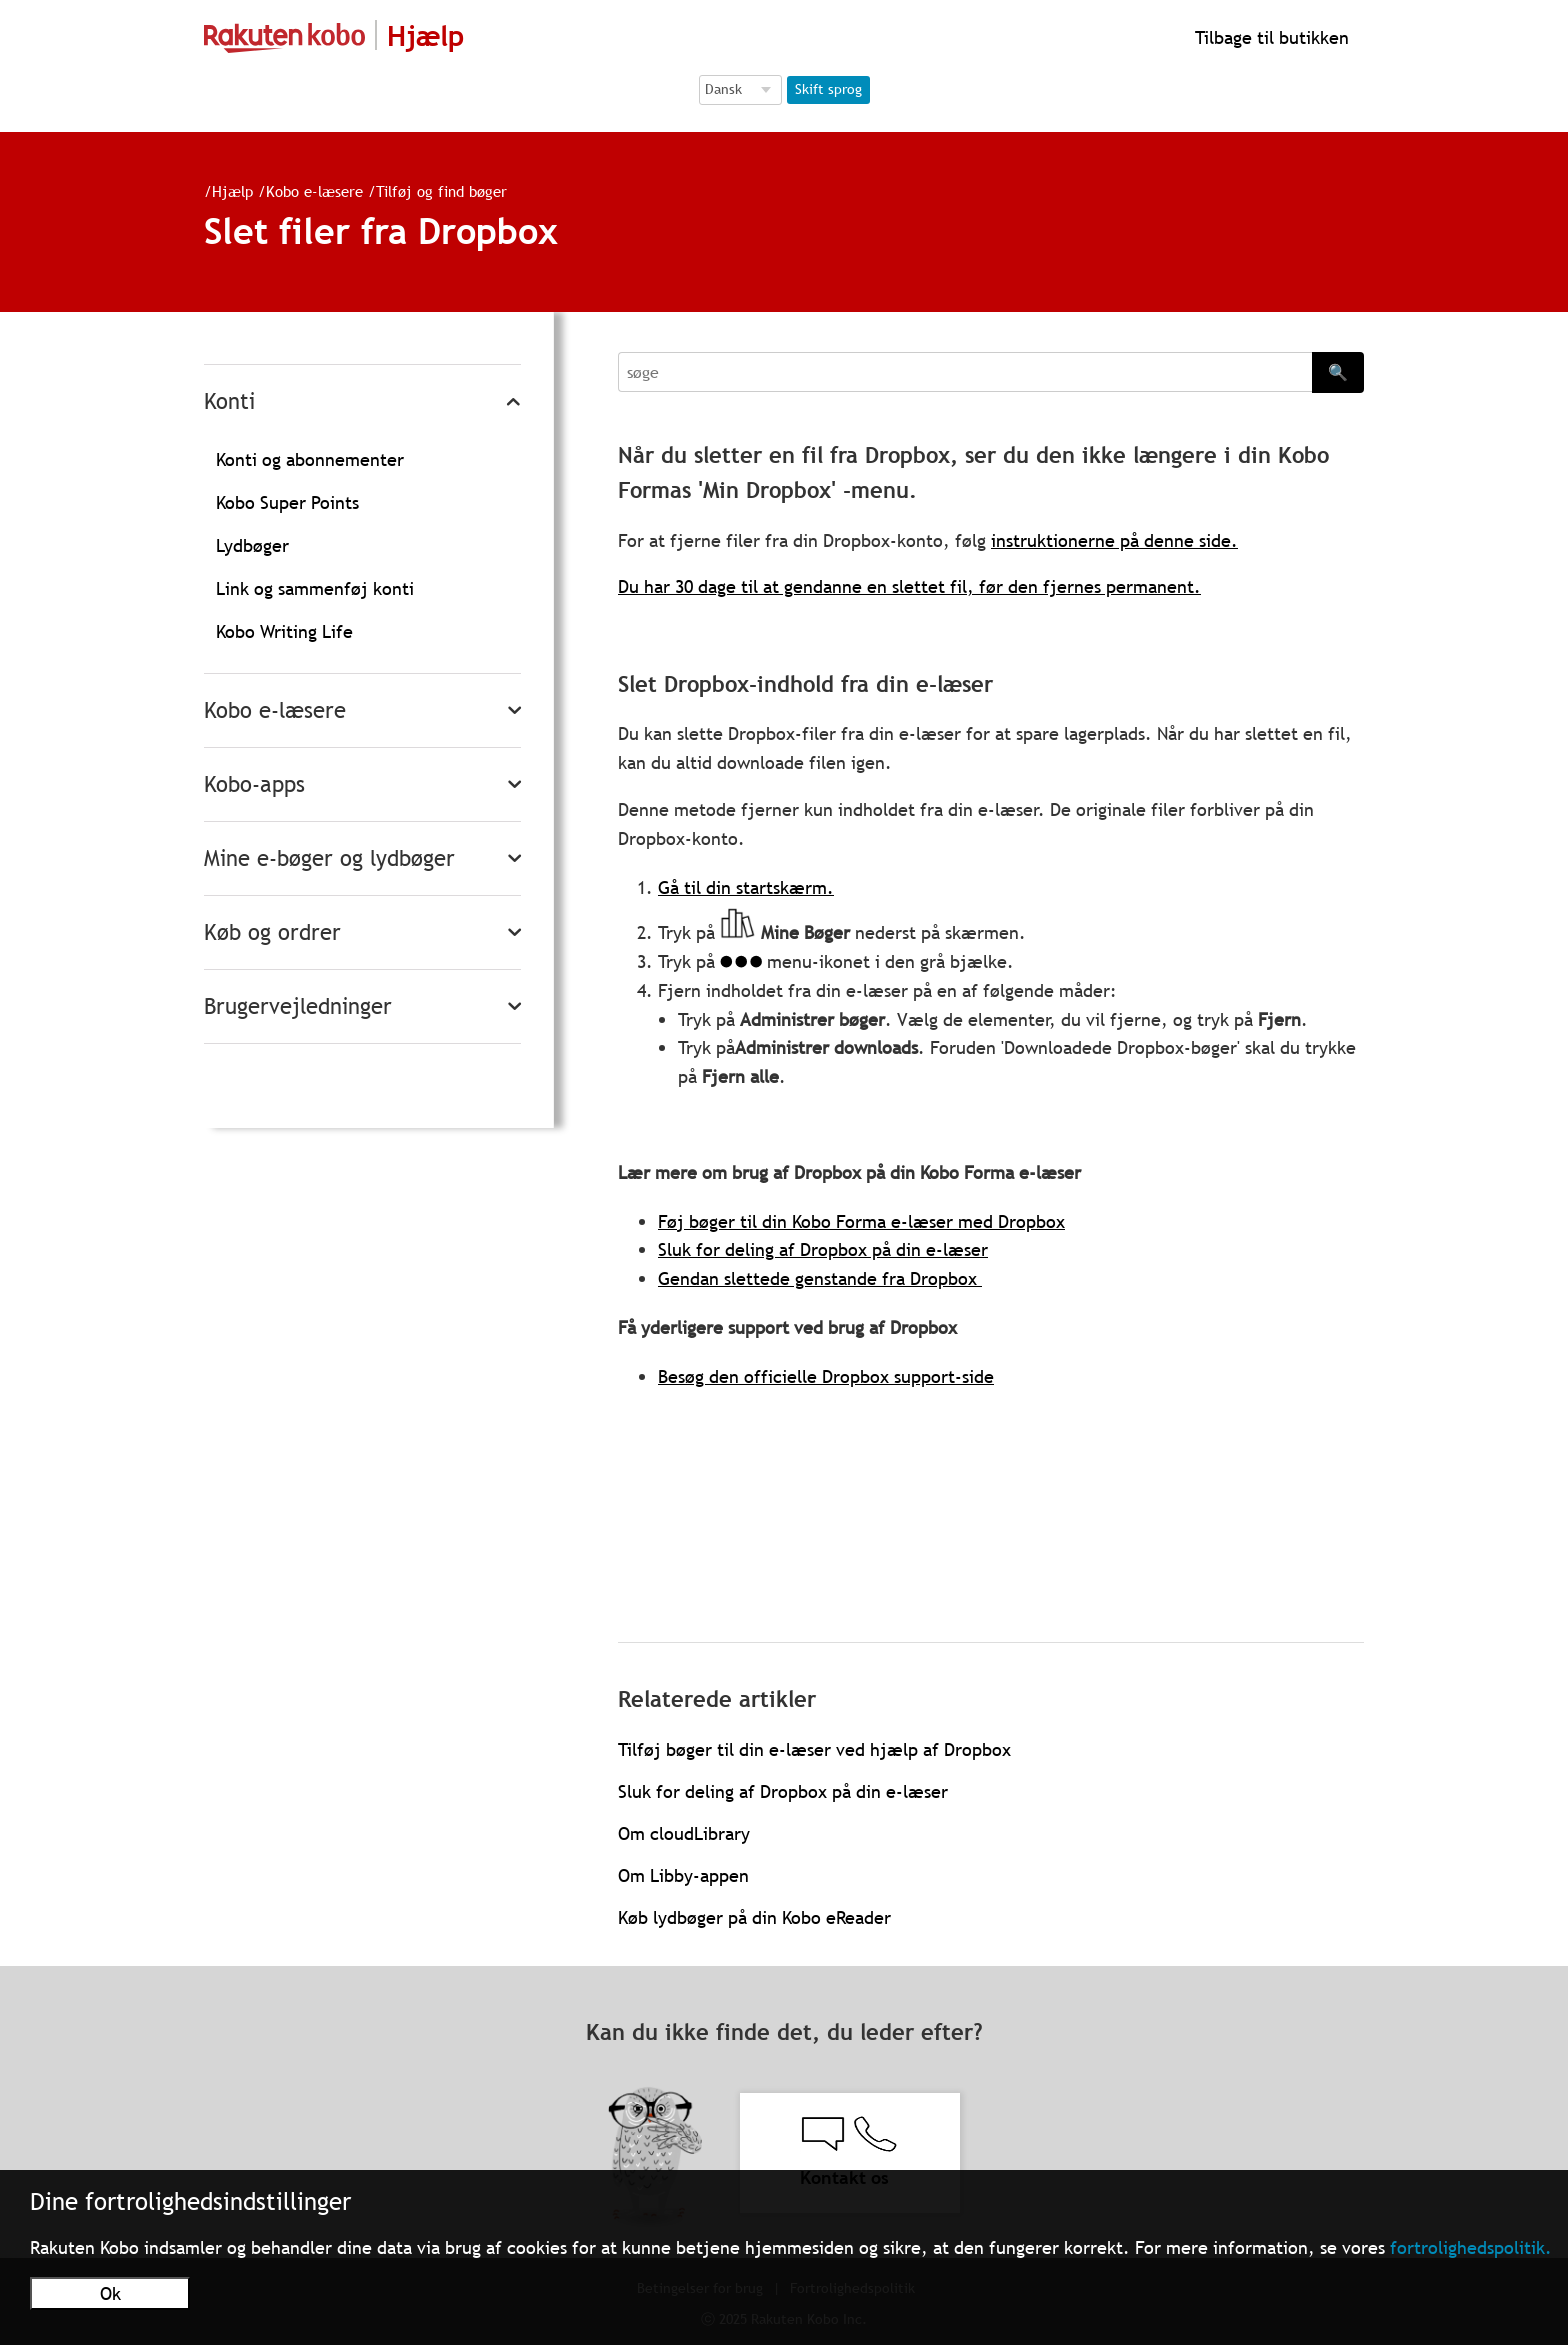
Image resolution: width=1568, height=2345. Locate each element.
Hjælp (224, 191)
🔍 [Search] (1338, 372)
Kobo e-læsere (306, 191)
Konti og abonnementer (310, 459)
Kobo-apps (254, 784)
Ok (110, 2293)
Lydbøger (252, 545)
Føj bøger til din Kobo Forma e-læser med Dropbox (861, 1221)
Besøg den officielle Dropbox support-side (826, 1376)
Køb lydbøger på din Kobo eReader (754, 1917)
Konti (229, 401)
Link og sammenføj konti (315, 588)
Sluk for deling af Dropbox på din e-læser (823, 1249)
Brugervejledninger (298, 1006)
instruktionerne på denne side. (1114, 540)
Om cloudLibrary (684, 1833)
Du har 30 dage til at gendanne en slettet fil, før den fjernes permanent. (909, 586)
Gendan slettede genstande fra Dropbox (820, 1278)
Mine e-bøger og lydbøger (329, 858)
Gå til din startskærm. (746, 887)
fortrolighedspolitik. (1471, 2247)
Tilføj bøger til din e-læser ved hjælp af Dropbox (814, 1749)
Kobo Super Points (287, 502)
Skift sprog (828, 89)
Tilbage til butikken (1269, 37)
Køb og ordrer (272, 932)
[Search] (965, 372)
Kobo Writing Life (284, 631)
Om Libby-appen (683, 1875)
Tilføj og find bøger (433, 191)
